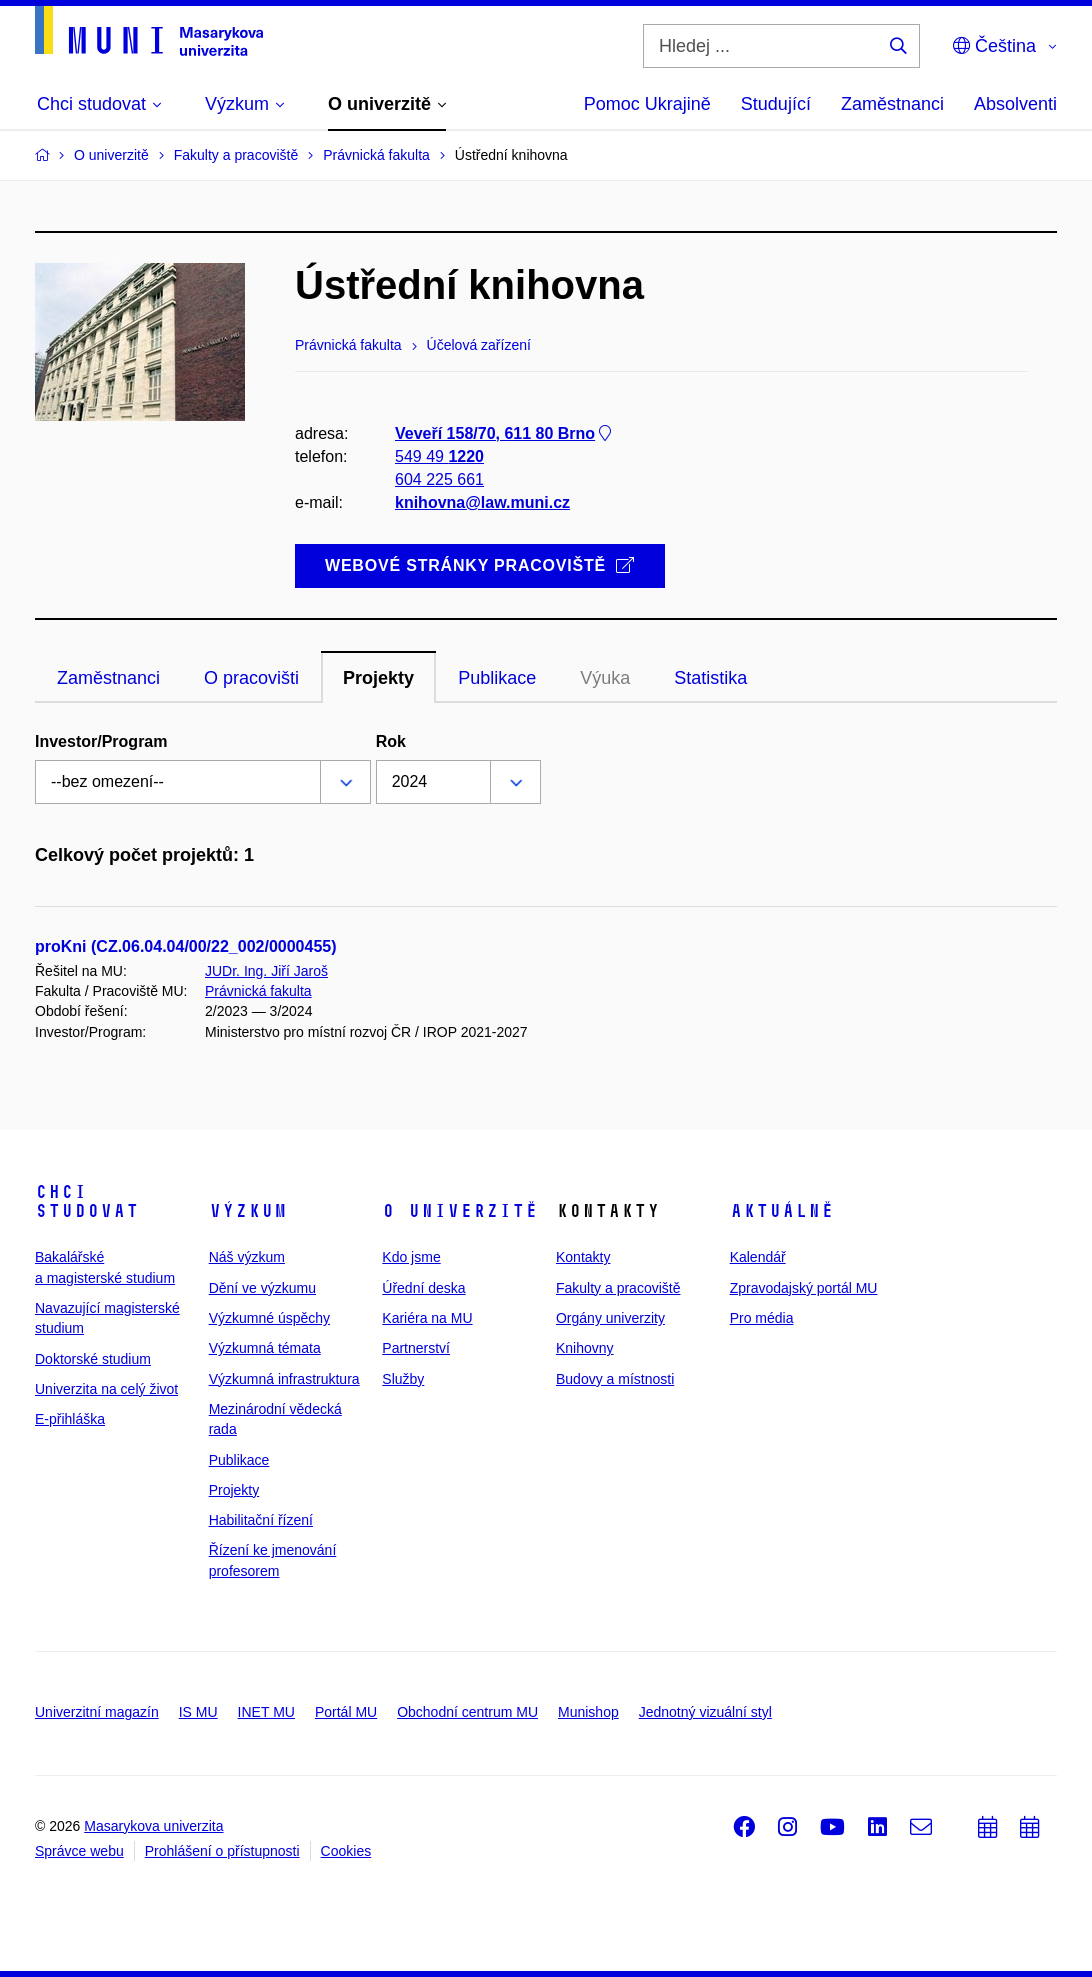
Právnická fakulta (258, 991)
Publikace (239, 1460)
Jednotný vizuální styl (705, 1712)
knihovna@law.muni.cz (482, 503)
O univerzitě (460, 1211)
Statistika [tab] (710, 678)
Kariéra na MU (427, 1318)
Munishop (588, 1712)
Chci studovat (87, 1202)
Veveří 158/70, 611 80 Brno (505, 433)
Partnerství (416, 1348)
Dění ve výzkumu (262, 1288)
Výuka (605, 678)
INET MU (266, 1712)
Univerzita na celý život (106, 1389)
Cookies (346, 1851)
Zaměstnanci (892, 104)
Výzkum (248, 1211)
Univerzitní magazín (97, 1712)
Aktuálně (782, 1211)
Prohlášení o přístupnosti (222, 1851)
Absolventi (1015, 104)
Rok (391, 741)
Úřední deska (423, 1288)
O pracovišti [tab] (251, 678)
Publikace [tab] (497, 678)
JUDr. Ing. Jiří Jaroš (266, 971)
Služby (403, 1379)
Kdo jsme (411, 1257)
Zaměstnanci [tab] (108, 678)
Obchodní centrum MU (467, 1712)
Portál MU (346, 1712)
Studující (776, 104)
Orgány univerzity (610, 1318)
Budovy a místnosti (615, 1379)
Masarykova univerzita (153, 1826)
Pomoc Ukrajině (647, 104)
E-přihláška (70, 1419)
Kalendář (758, 1257)
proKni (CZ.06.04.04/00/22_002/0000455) (186, 946)
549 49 (439, 456)
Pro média (762, 1318)
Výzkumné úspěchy (269, 1318)
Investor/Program (101, 741)
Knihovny (585, 1348)
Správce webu (79, 1851)
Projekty (234, 1490)
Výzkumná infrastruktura (284, 1379)
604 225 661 (439, 479)
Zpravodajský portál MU (804, 1288)
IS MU (198, 1712)
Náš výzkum (247, 1257)
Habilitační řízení (261, 1520)
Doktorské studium (93, 1359)
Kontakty (583, 1257)
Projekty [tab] (378, 678)
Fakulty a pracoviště (618, 1288)
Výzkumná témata (265, 1348)
